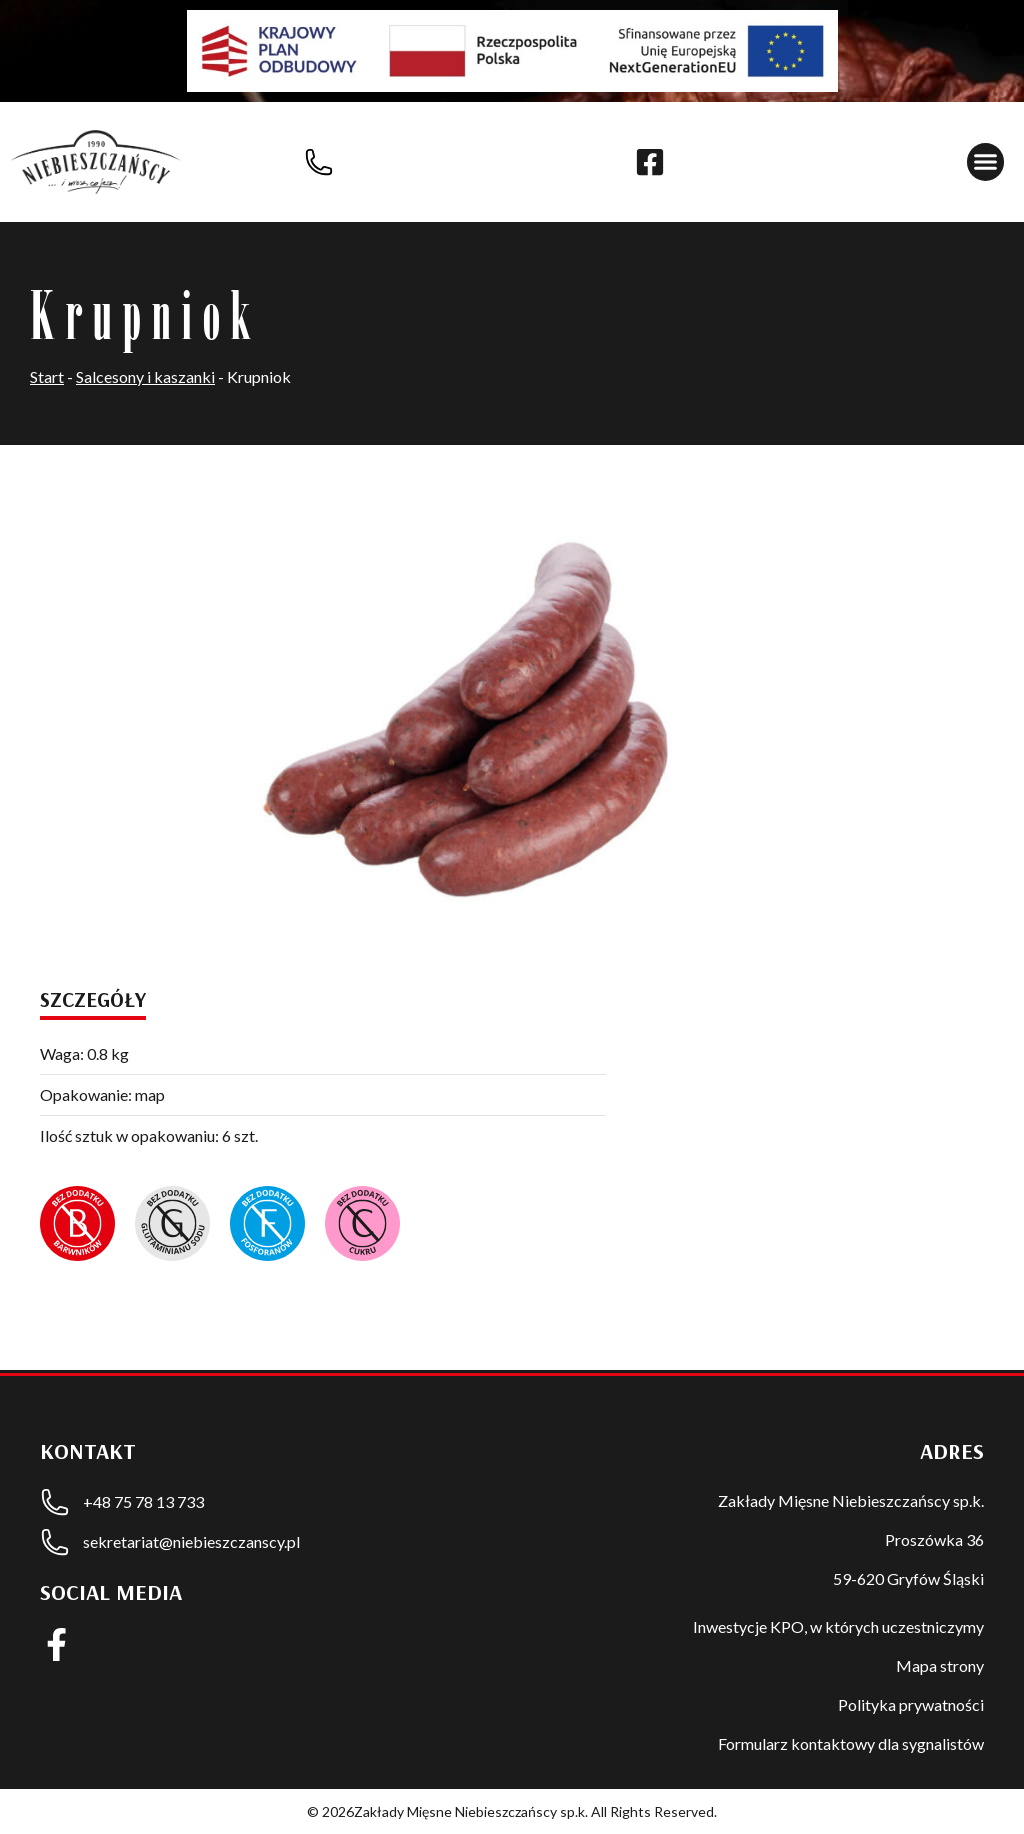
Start (47, 376)
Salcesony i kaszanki (145, 376)
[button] (986, 162)
